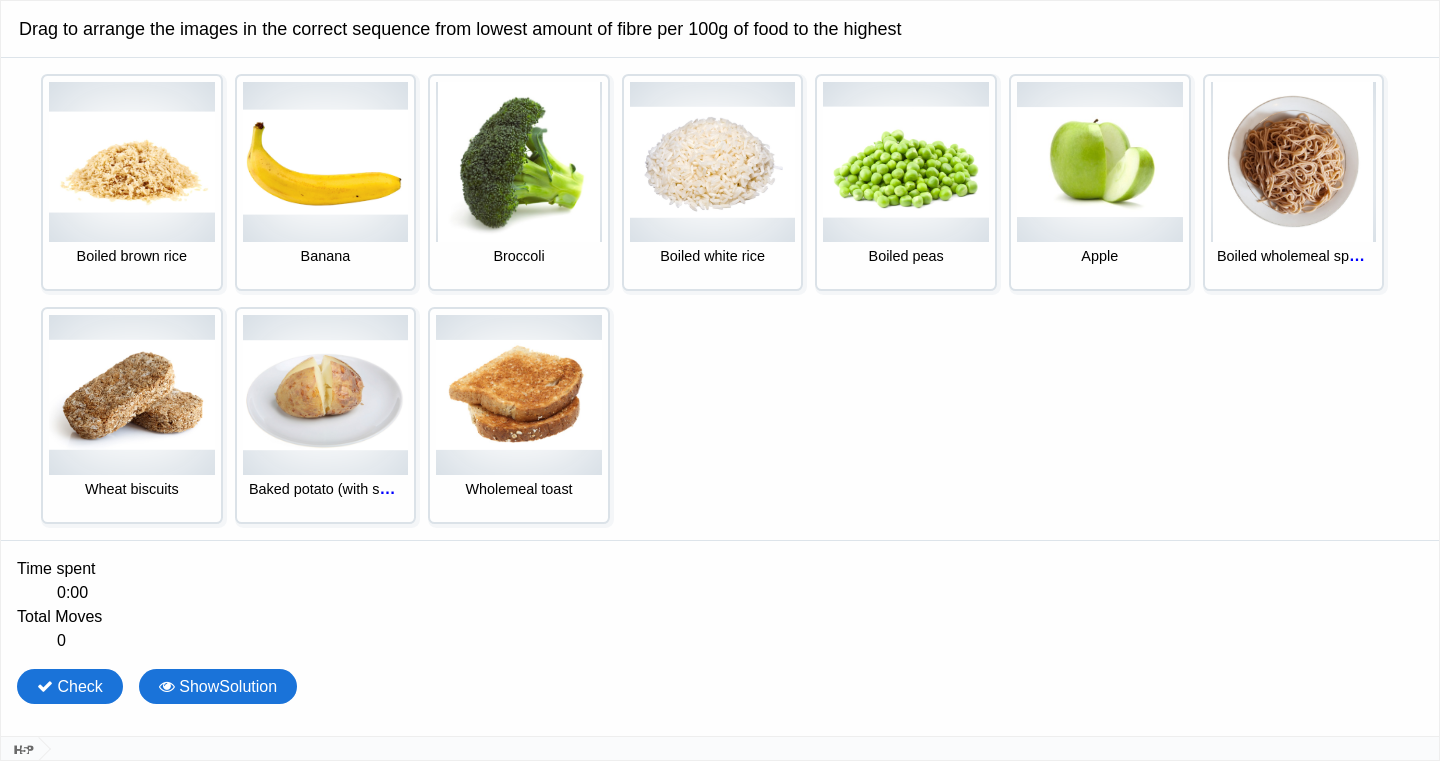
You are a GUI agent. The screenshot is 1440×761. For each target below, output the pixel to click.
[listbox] (720, 307)
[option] (132, 182)
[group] (720, 605)
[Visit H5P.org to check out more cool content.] (20, 749)
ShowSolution (218, 686)
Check (70, 686)
